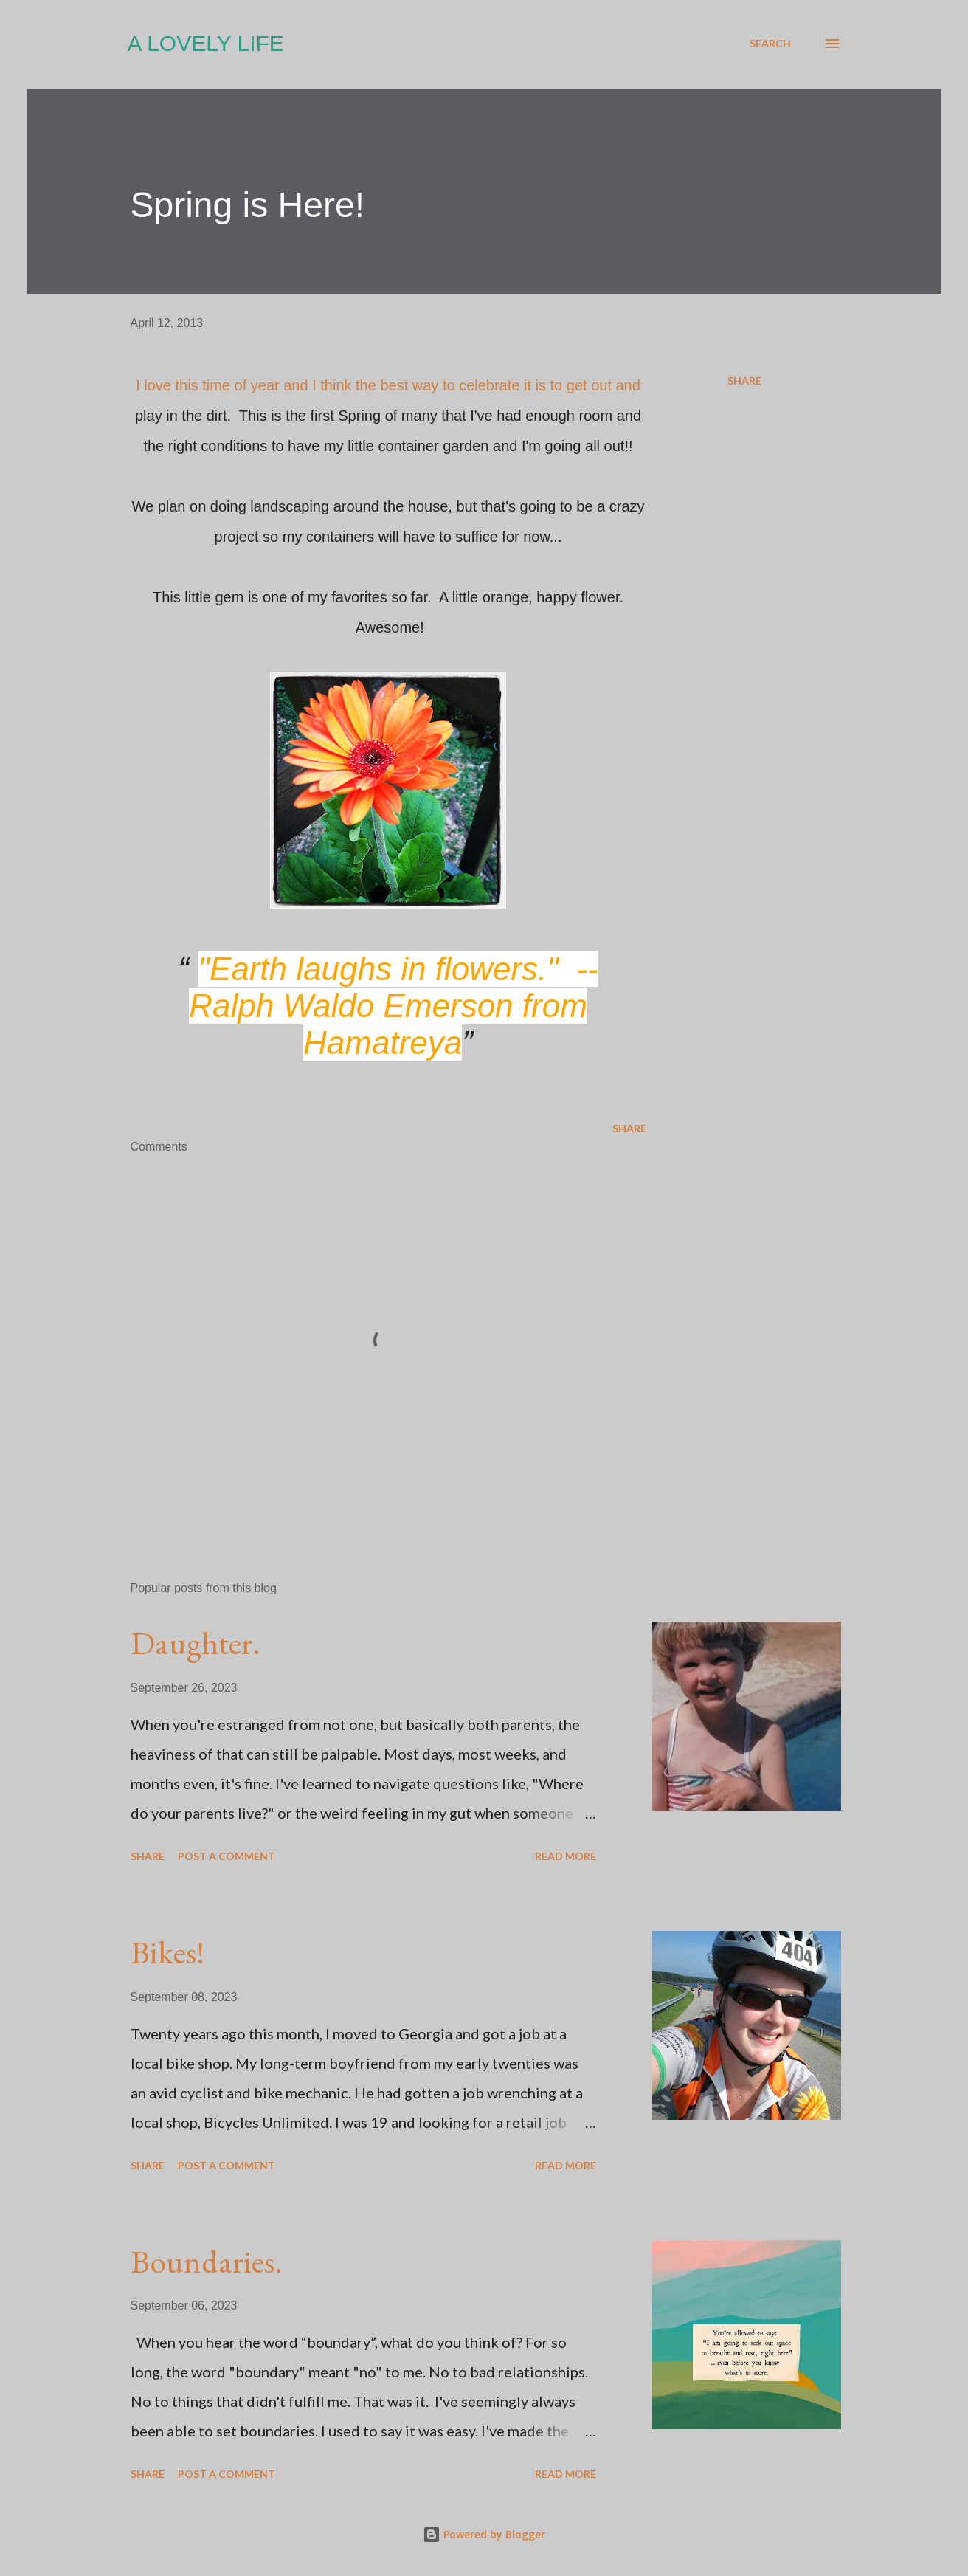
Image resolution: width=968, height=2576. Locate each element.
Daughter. (195, 1643)
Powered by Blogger (484, 2534)
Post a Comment (226, 1856)
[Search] (770, 43)
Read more (565, 1856)
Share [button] (744, 380)
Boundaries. (207, 2261)
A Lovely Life (206, 43)
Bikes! (167, 1952)
